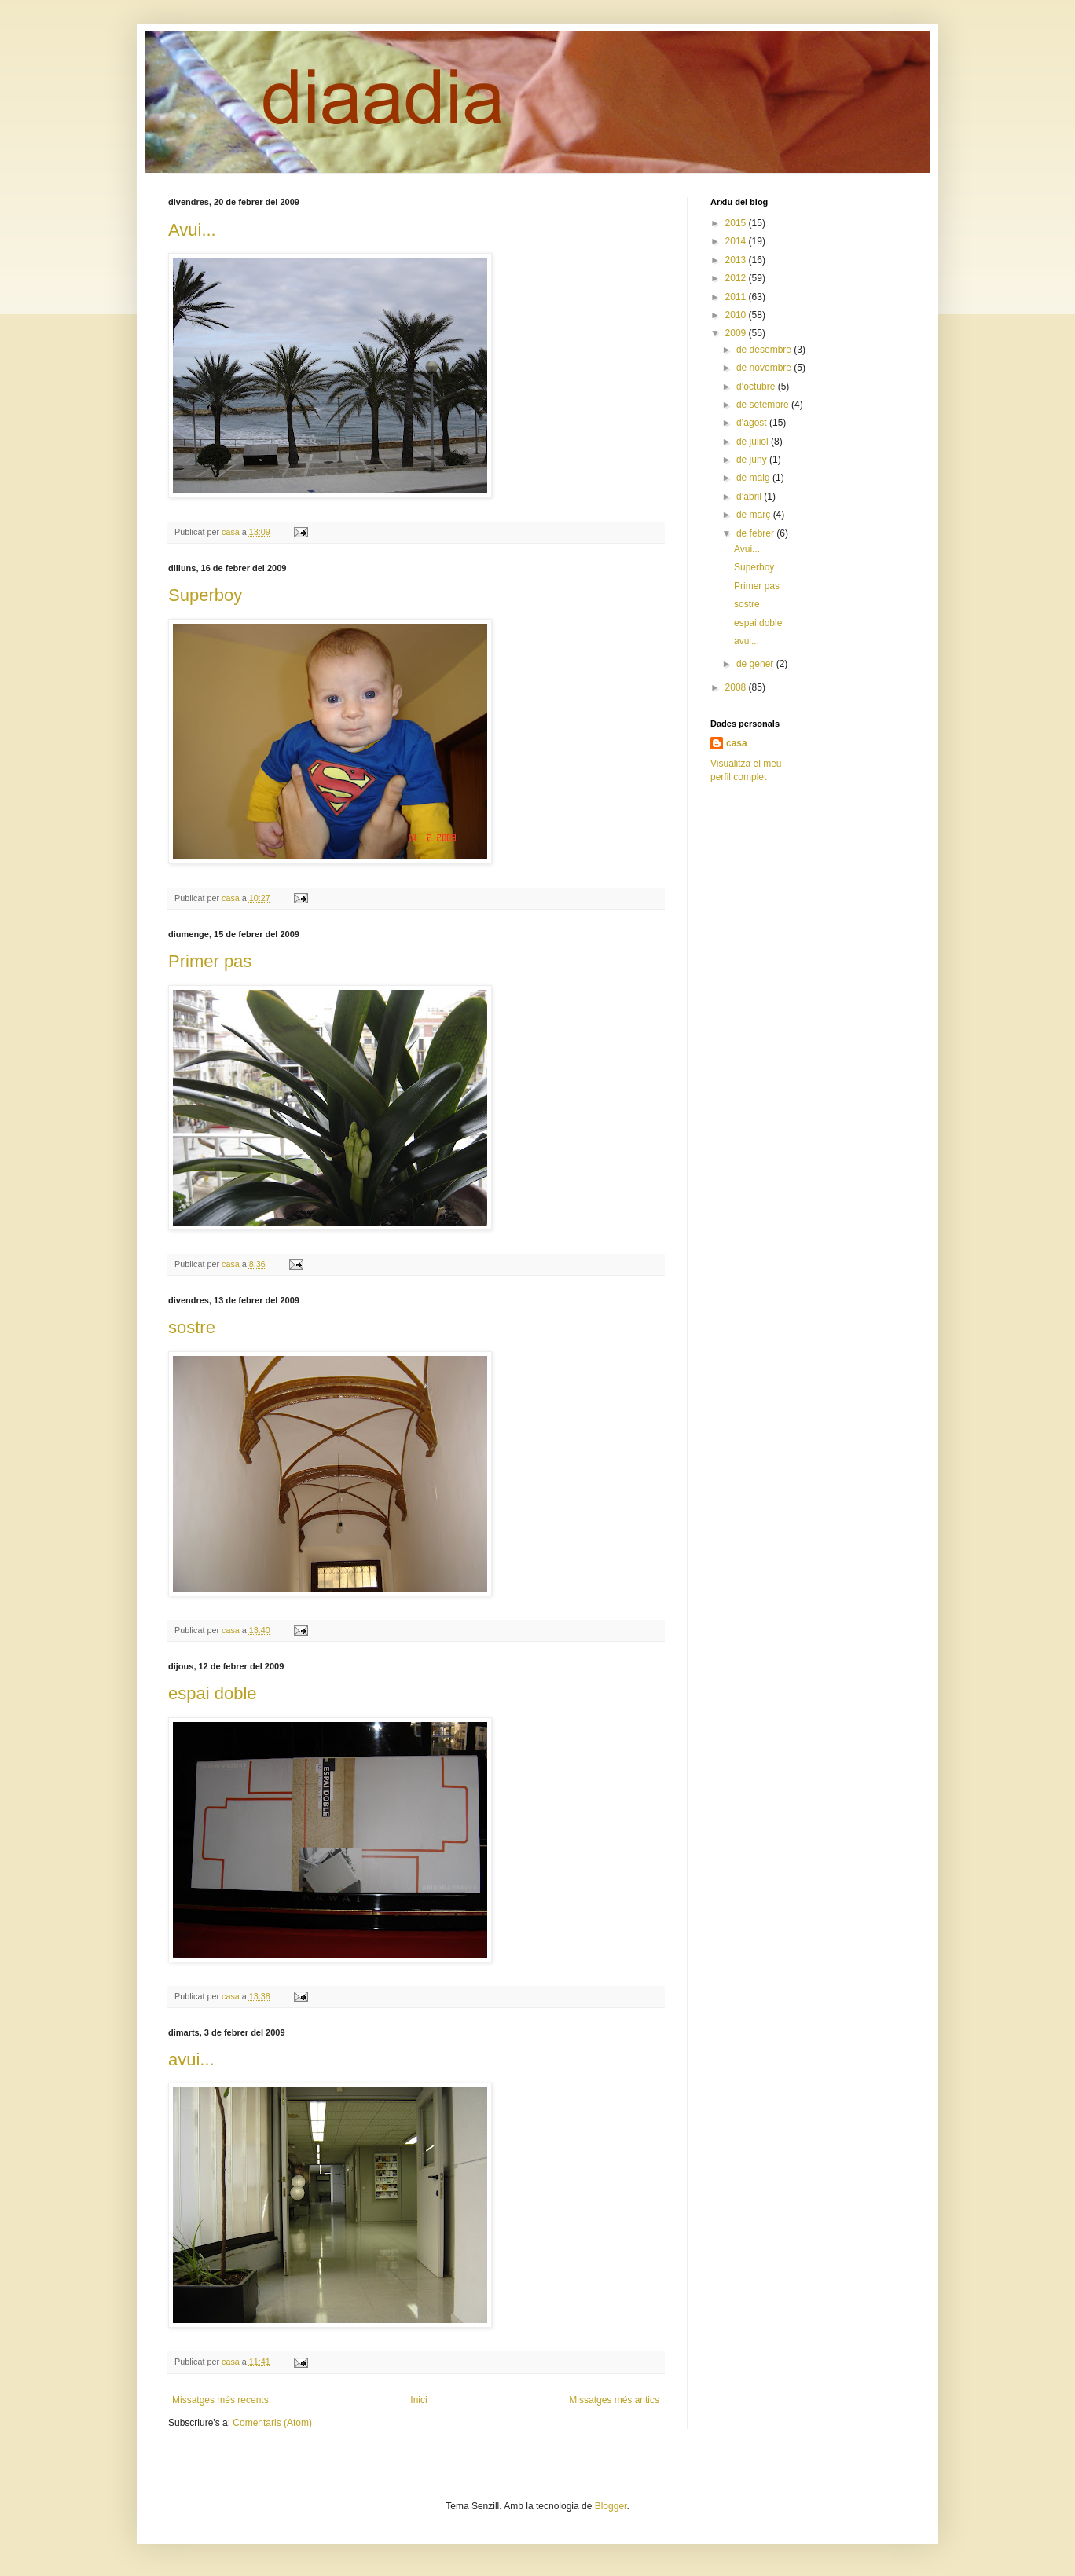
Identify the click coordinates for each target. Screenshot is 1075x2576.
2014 (737, 241)
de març (754, 514)
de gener (756, 663)
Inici (418, 2400)
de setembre (763, 404)
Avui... (192, 230)
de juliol (753, 441)
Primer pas (209, 961)
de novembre (765, 367)
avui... (191, 2059)
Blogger (611, 2506)
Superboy (205, 595)
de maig (754, 477)
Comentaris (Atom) (272, 2422)
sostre (191, 1327)
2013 (737, 260)
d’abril (750, 496)
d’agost (752, 422)
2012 (737, 278)
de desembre (765, 349)
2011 (737, 296)
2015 (737, 223)
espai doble (212, 1693)
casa (736, 743)
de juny (752, 459)
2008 (737, 687)
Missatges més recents (220, 2400)
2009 (737, 333)
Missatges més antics (614, 2400)
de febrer (756, 533)
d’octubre (757, 386)
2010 (737, 315)
